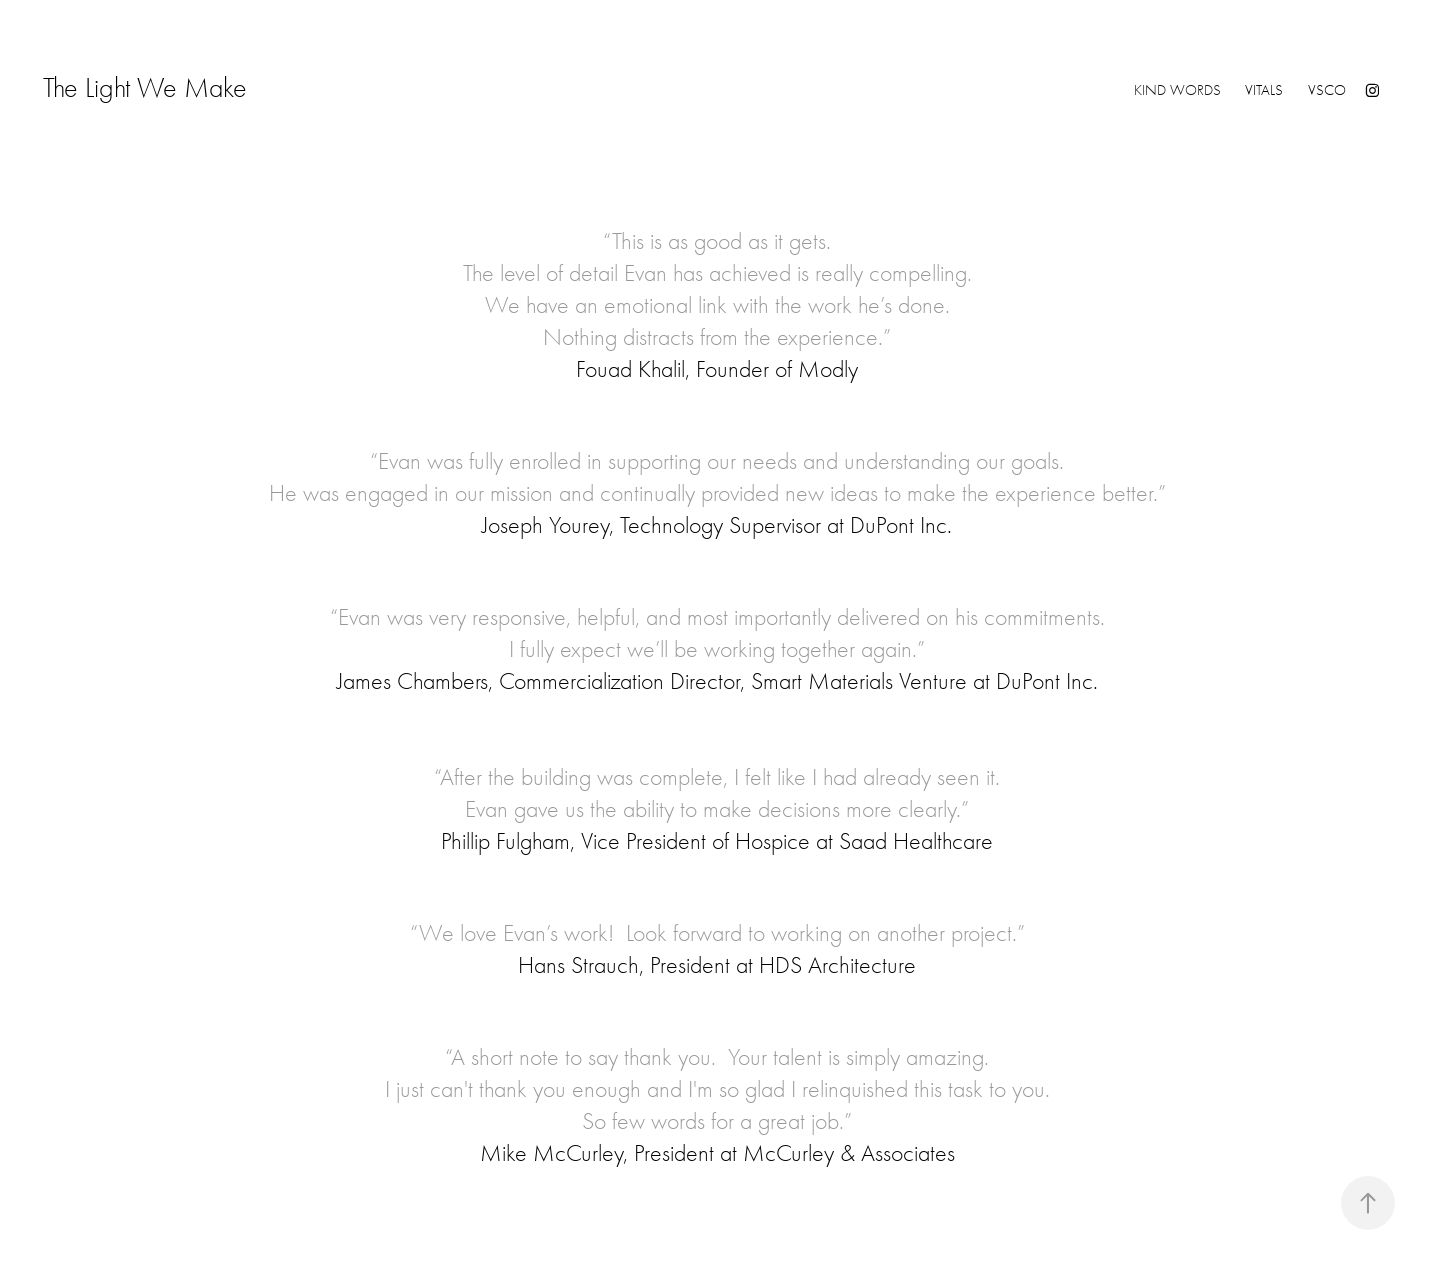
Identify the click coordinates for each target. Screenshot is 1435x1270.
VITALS (1264, 90)
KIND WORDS (1177, 90)
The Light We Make (243, 88)
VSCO (1327, 90)
